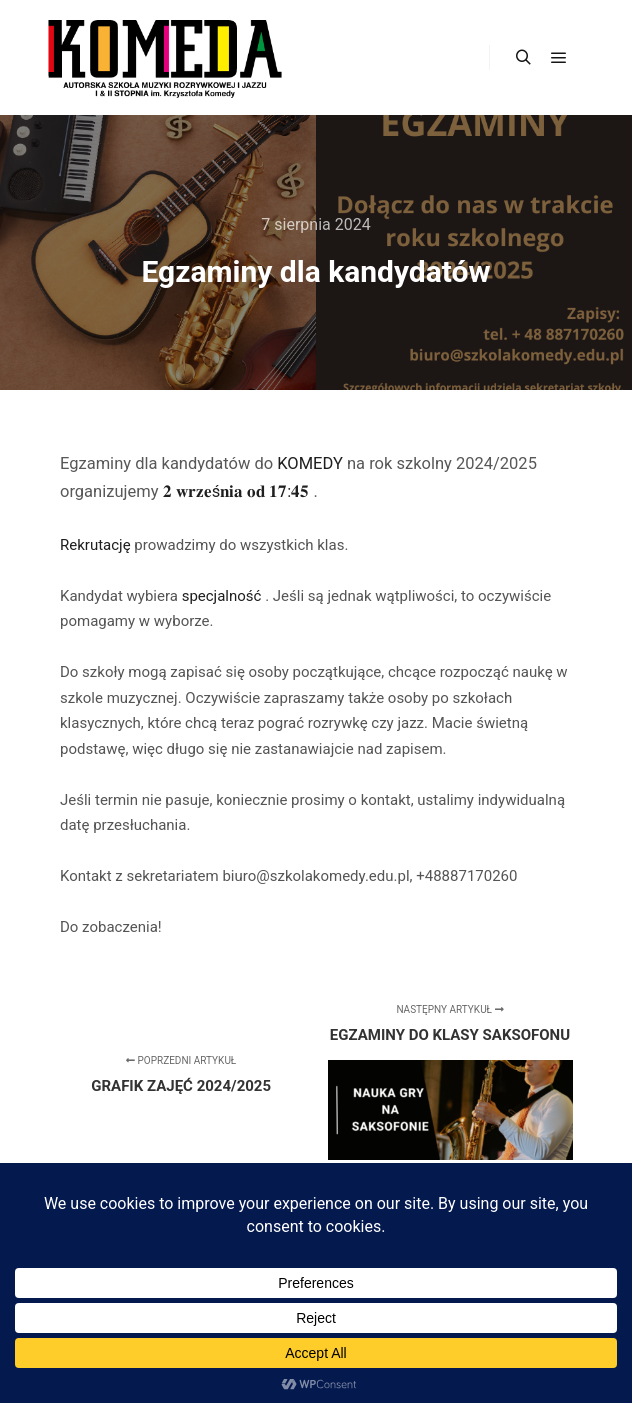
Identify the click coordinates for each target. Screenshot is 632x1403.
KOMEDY (312, 463)
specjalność (224, 596)
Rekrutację (97, 545)
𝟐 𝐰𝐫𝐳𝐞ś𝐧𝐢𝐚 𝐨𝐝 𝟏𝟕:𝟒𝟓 (238, 491)
